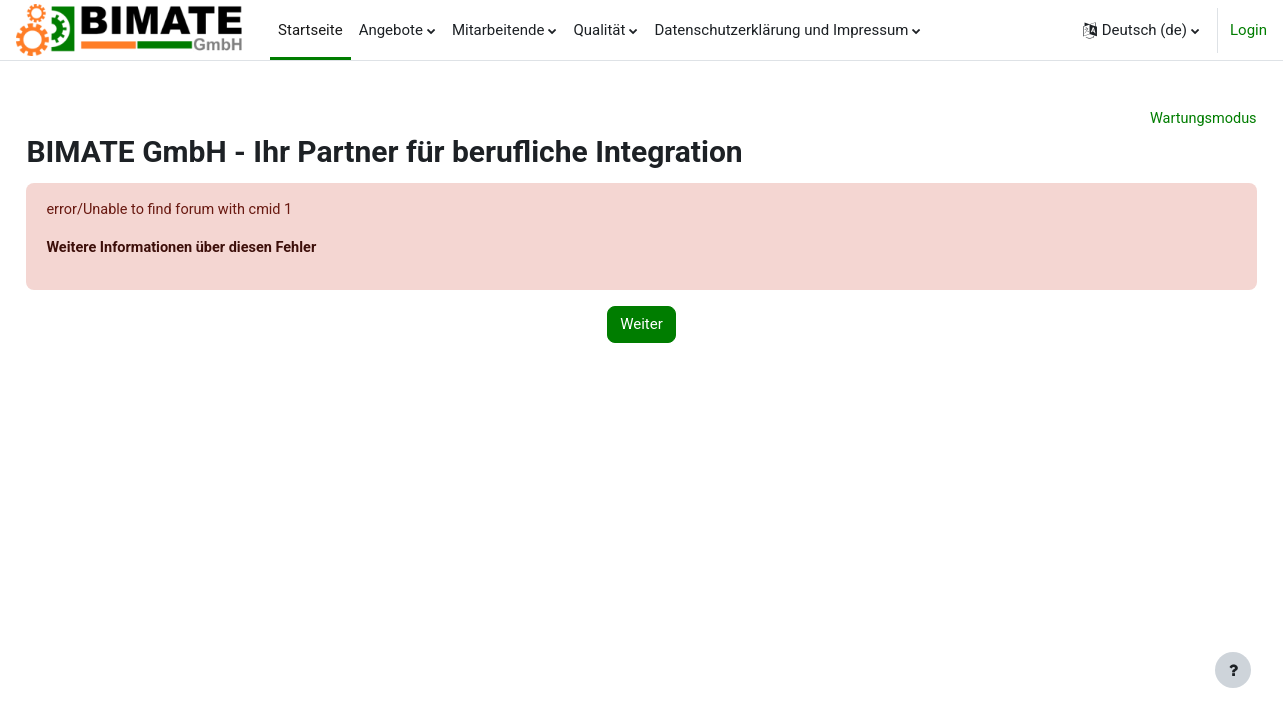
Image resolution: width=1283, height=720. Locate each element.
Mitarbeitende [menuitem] (498, 30)
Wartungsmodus (1157, 119)
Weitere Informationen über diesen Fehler (230, 249)
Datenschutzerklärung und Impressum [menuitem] (781, 30)
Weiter (641, 327)
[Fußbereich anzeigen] (1233, 670)
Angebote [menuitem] (391, 30)
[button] (1141, 30)
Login (1248, 30)
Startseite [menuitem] (310, 30)
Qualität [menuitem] (599, 30)
